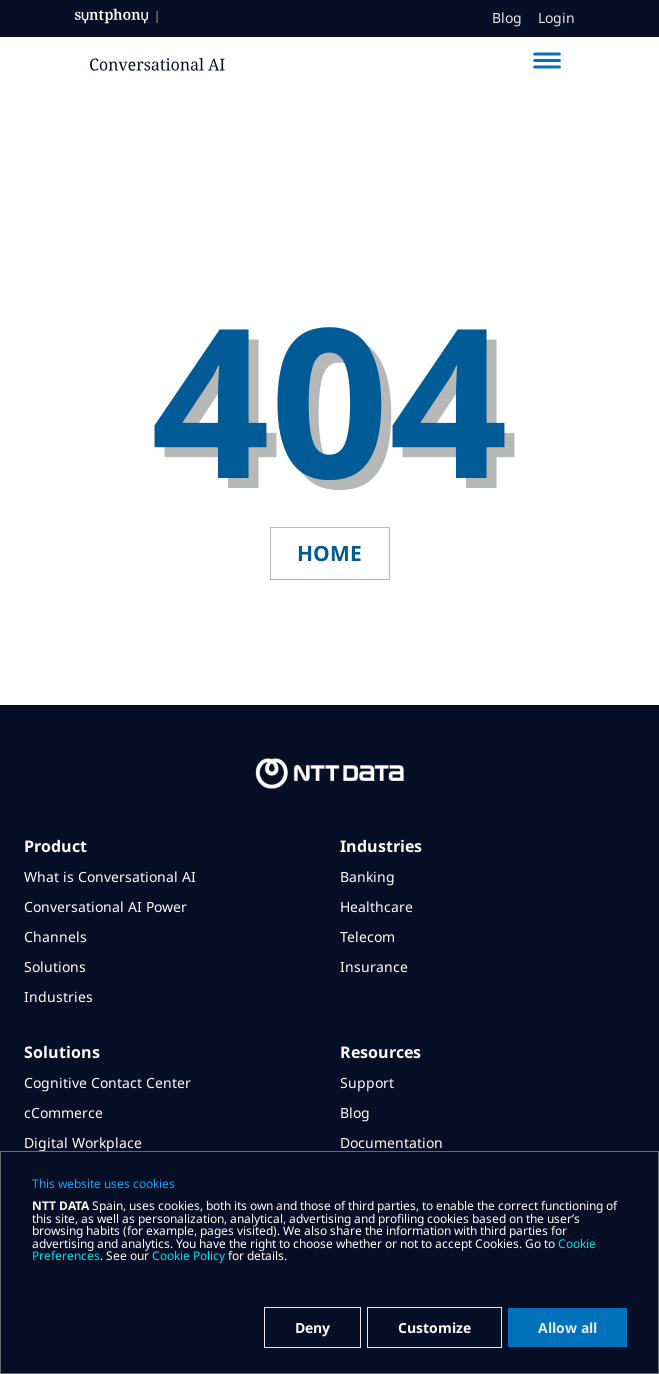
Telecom (367, 936)
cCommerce (63, 1112)
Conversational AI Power (105, 906)
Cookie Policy (188, 1255)
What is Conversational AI (110, 876)
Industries (58, 996)
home (329, 553)
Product (55, 846)
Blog (507, 18)
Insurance (374, 966)
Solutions (55, 966)
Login (556, 18)
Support (367, 1082)
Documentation (391, 1142)
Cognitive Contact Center (107, 1082)
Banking (367, 876)
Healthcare (376, 906)
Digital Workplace (83, 1142)
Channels (55, 936)
